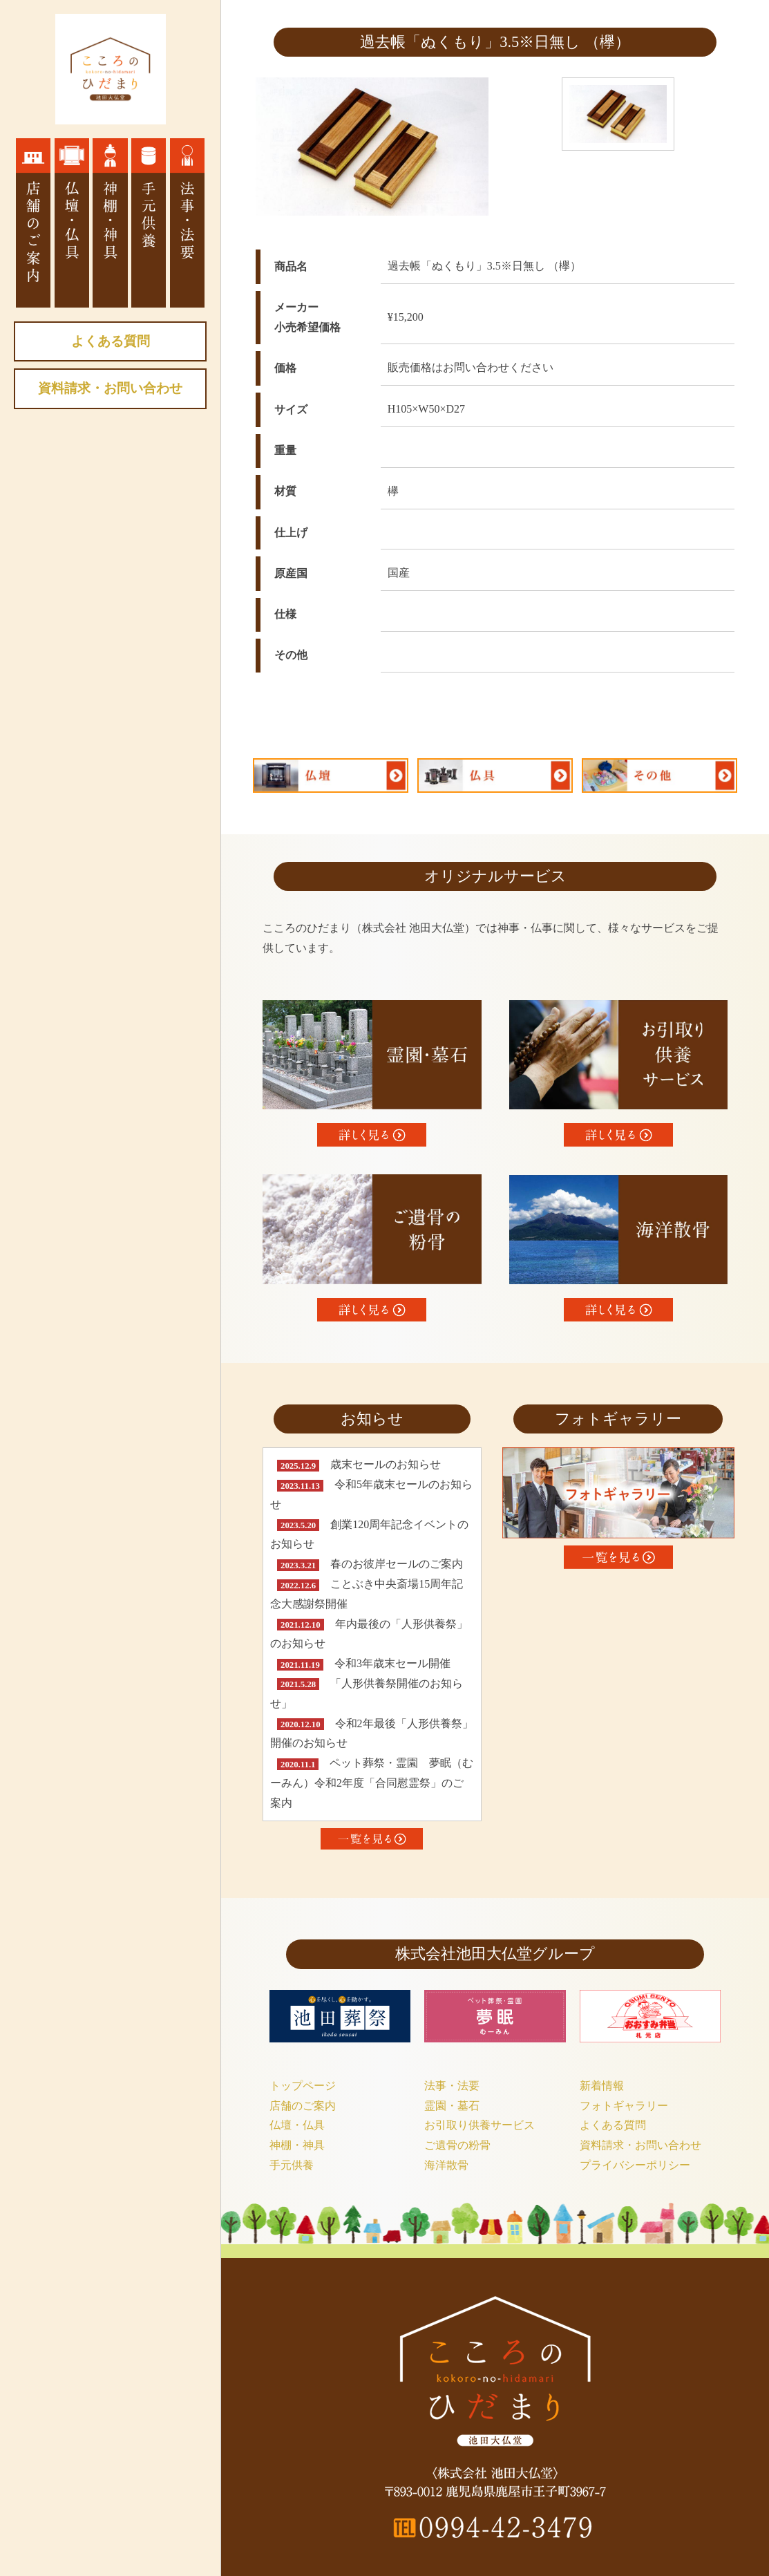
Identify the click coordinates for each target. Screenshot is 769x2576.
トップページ (302, 2085)
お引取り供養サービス (479, 2125)
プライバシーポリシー (635, 2165)
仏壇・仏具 (297, 2125)
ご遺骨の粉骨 (457, 2145)
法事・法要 (452, 2085)
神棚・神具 (297, 2145)
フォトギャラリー (624, 2106)
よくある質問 (110, 341)
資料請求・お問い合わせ (110, 388)
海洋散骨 (446, 2165)
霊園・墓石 (452, 2106)
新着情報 (602, 2085)
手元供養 (291, 2165)
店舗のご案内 (302, 2106)
